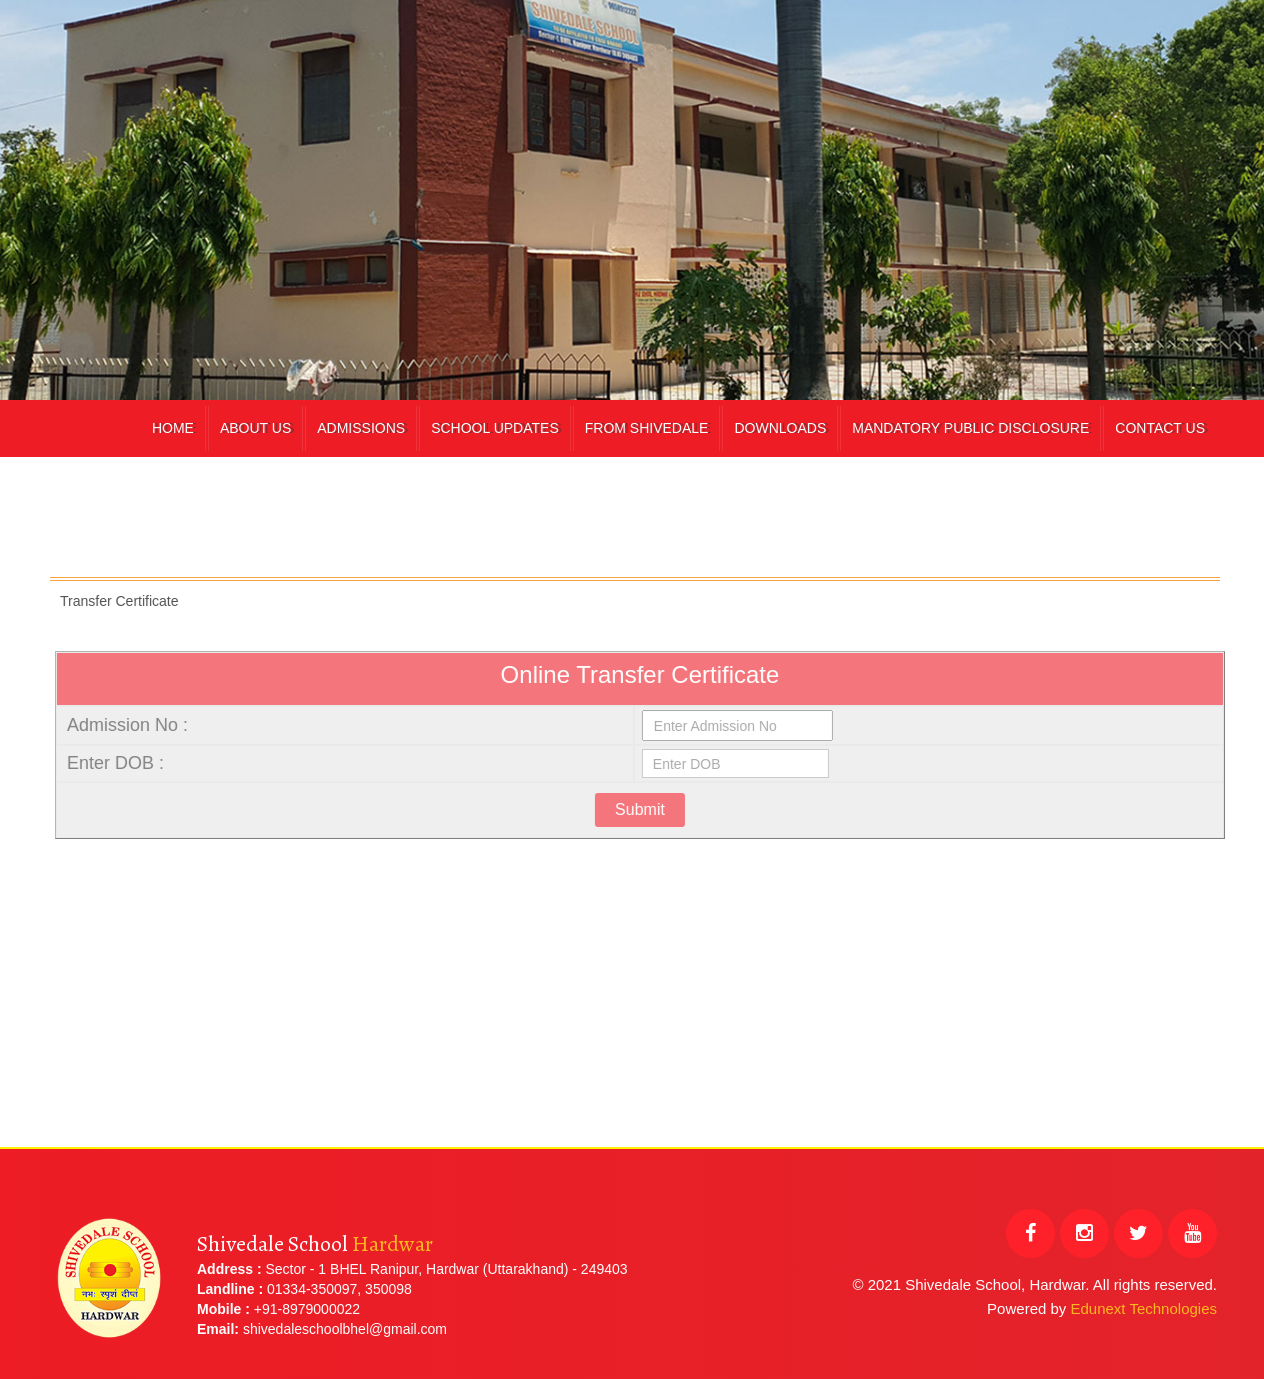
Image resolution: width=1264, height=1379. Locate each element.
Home (173, 428)
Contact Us (1160, 428)
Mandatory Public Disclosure (970, 428)
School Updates (495, 428)
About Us (255, 428)
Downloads (780, 428)
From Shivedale (647, 428)
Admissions (361, 428)
